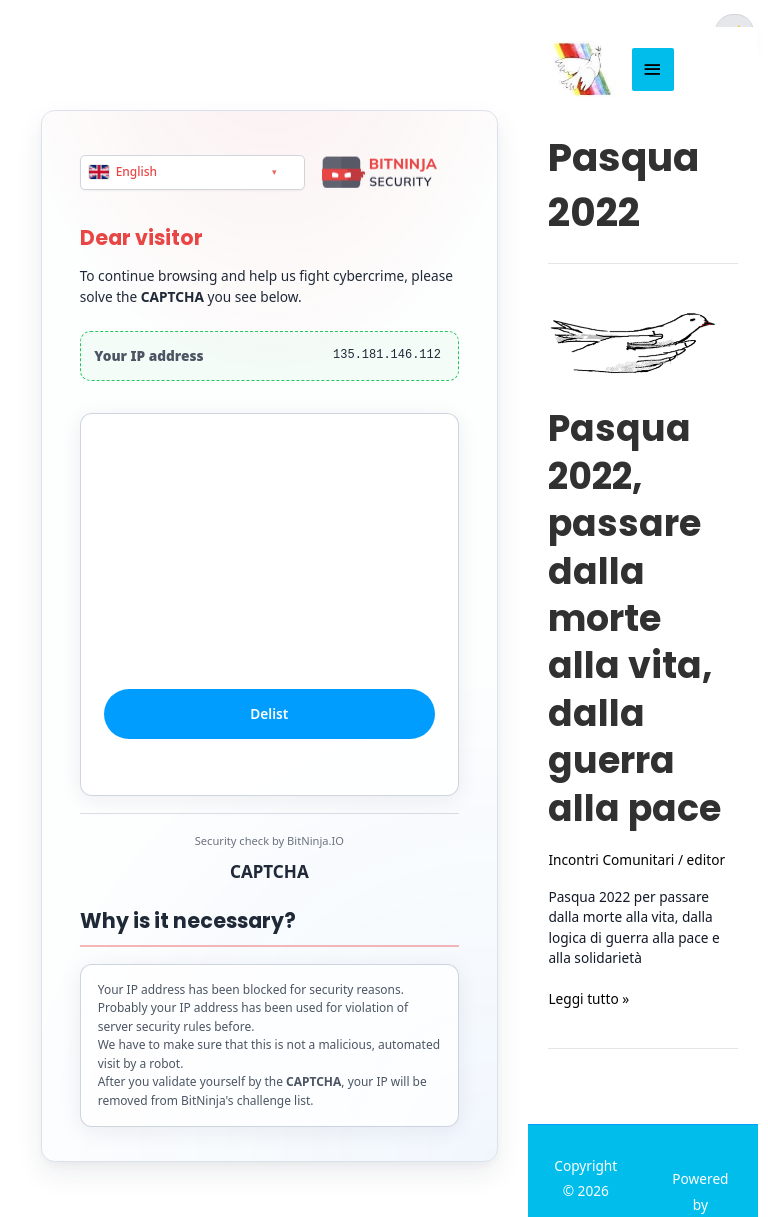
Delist (269, 714)
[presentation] (269, 573)
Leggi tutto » (588, 999)
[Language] (193, 172)
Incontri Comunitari (611, 859)
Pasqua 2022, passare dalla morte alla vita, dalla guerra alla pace (634, 618)
